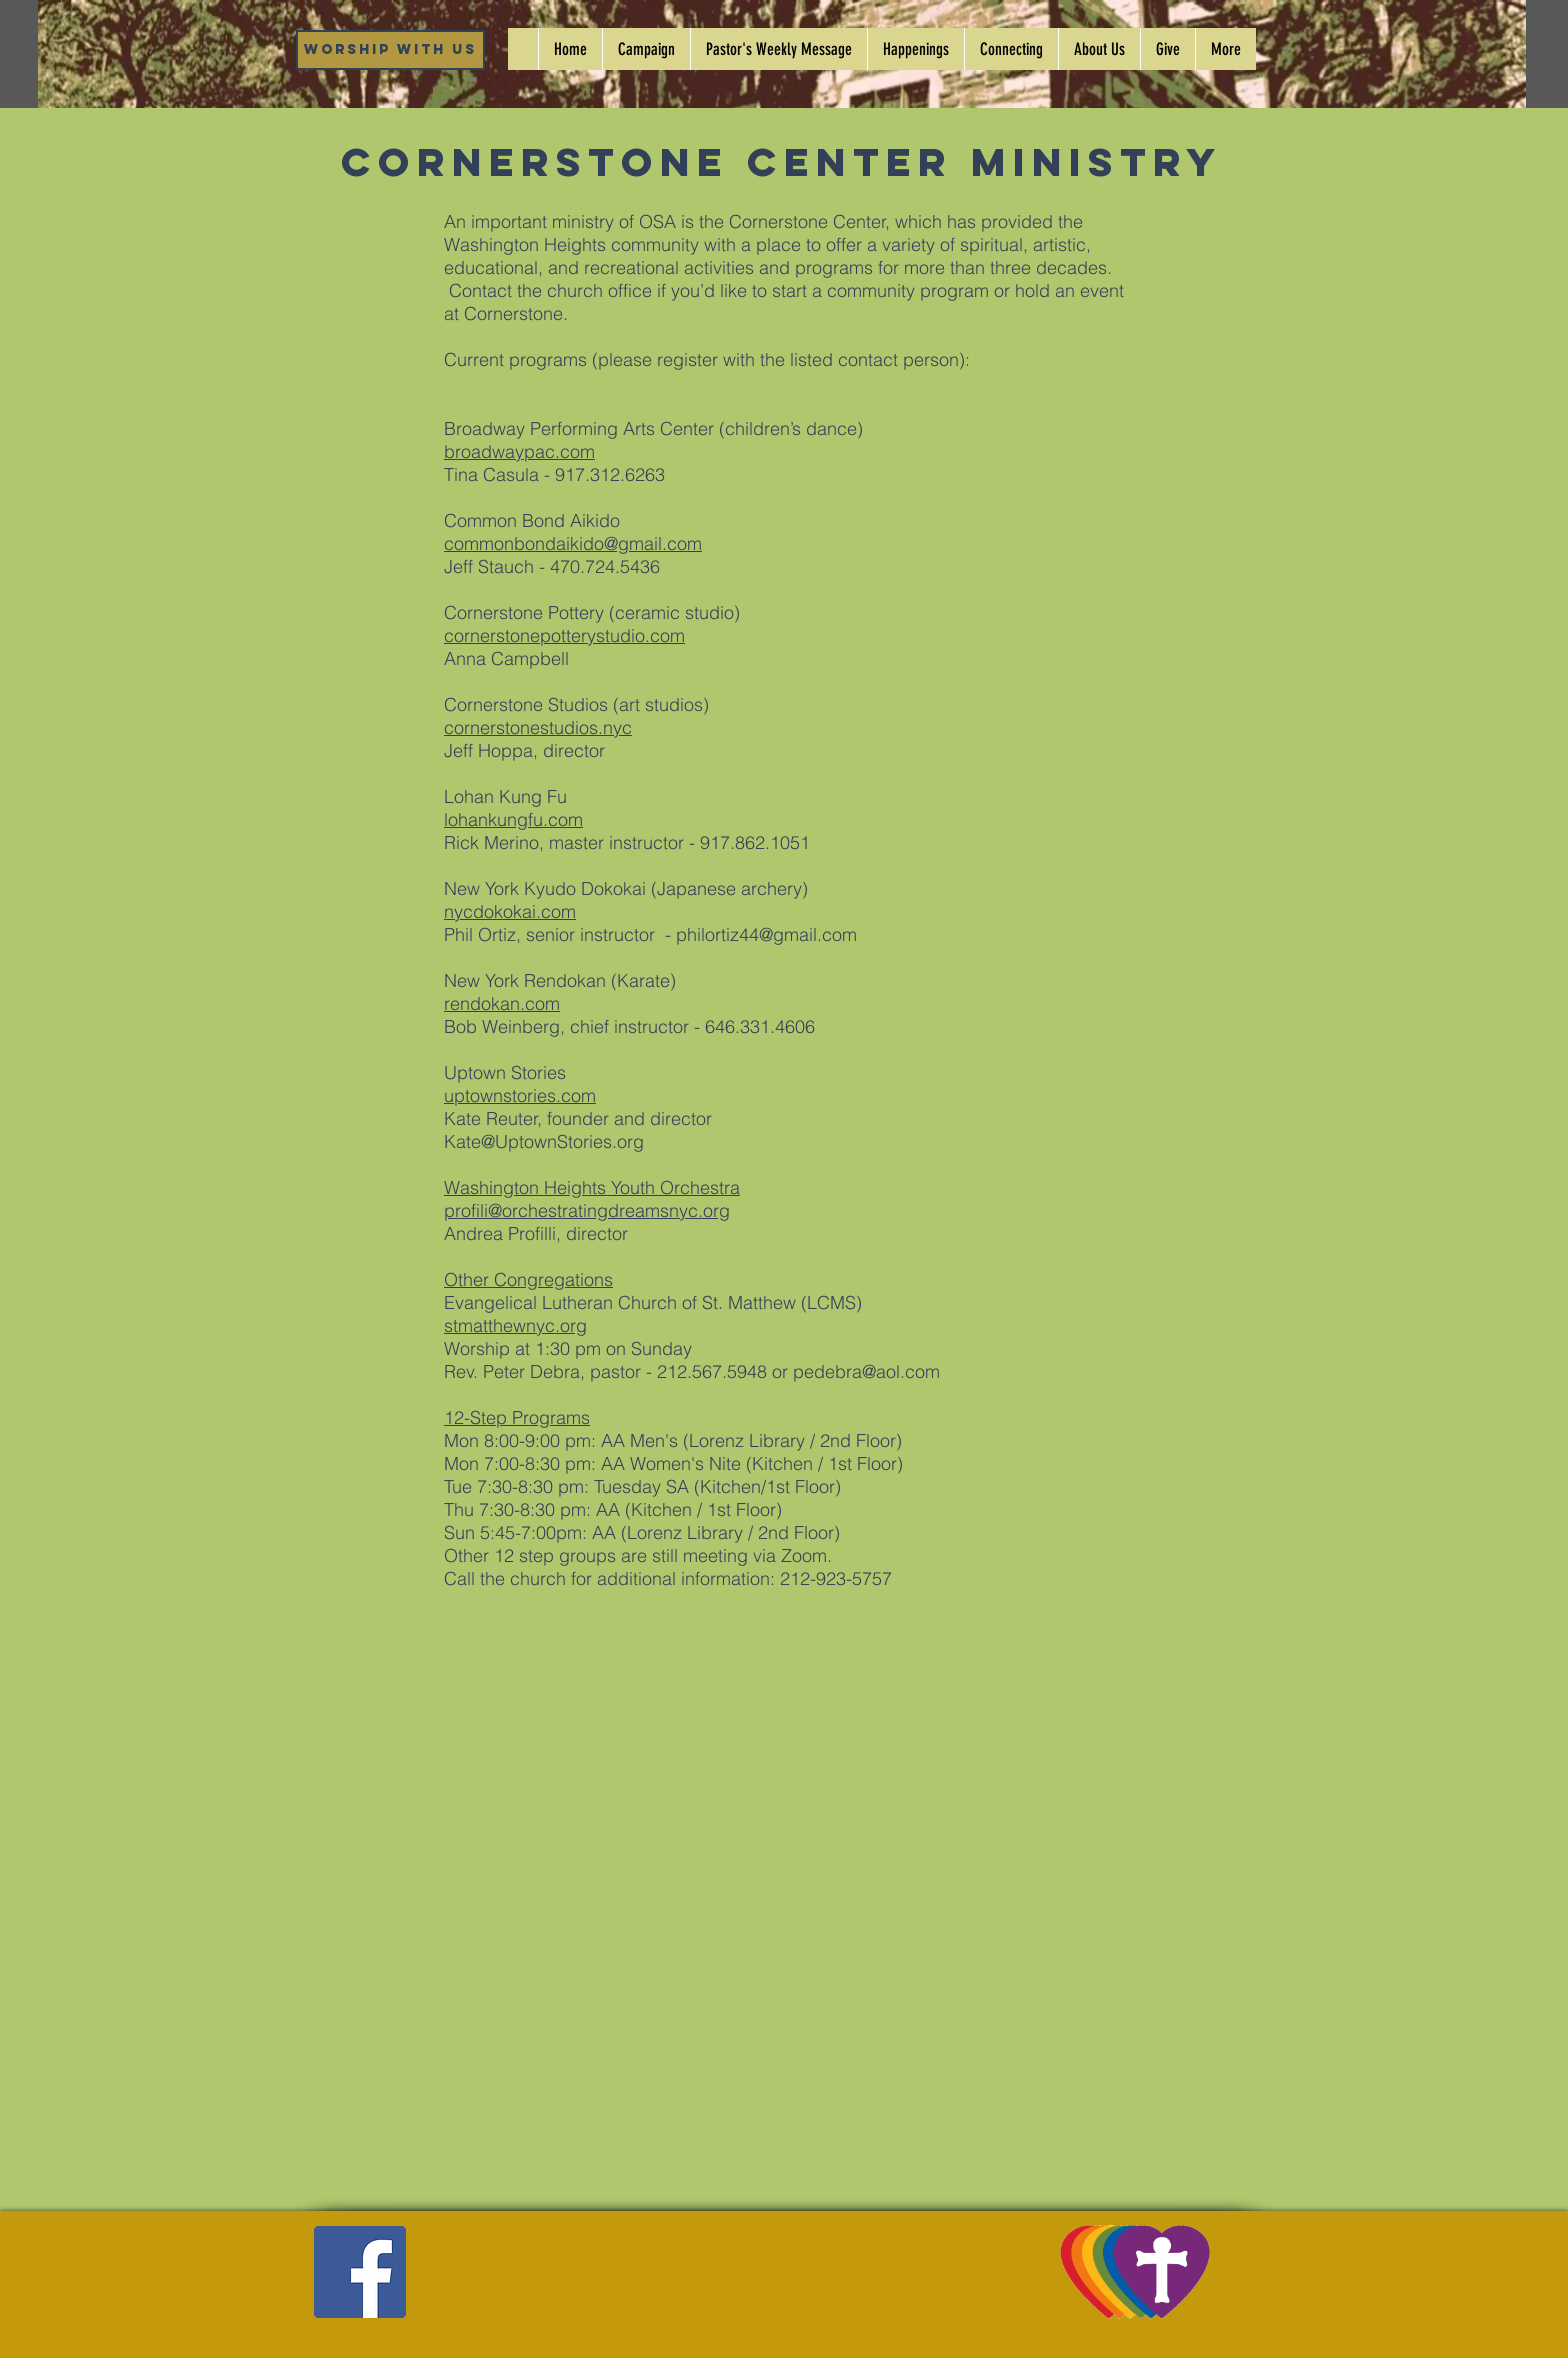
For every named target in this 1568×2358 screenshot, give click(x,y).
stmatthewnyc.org (515, 1325)
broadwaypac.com (519, 451)
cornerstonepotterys (524, 635)
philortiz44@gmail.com (766, 934)
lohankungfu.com (513, 819)
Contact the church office (550, 290)
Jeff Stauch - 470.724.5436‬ (552, 566)
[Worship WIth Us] (390, 50)
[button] (915, 49)
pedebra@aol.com (866, 1371)
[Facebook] (360, 2272)
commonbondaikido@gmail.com (573, 543)
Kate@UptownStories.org (544, 1141)
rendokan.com (502, 1003)
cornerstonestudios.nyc (538, 727)
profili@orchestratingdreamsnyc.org (587, 1210)
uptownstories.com (520, 1095)
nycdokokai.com (510, 911)
